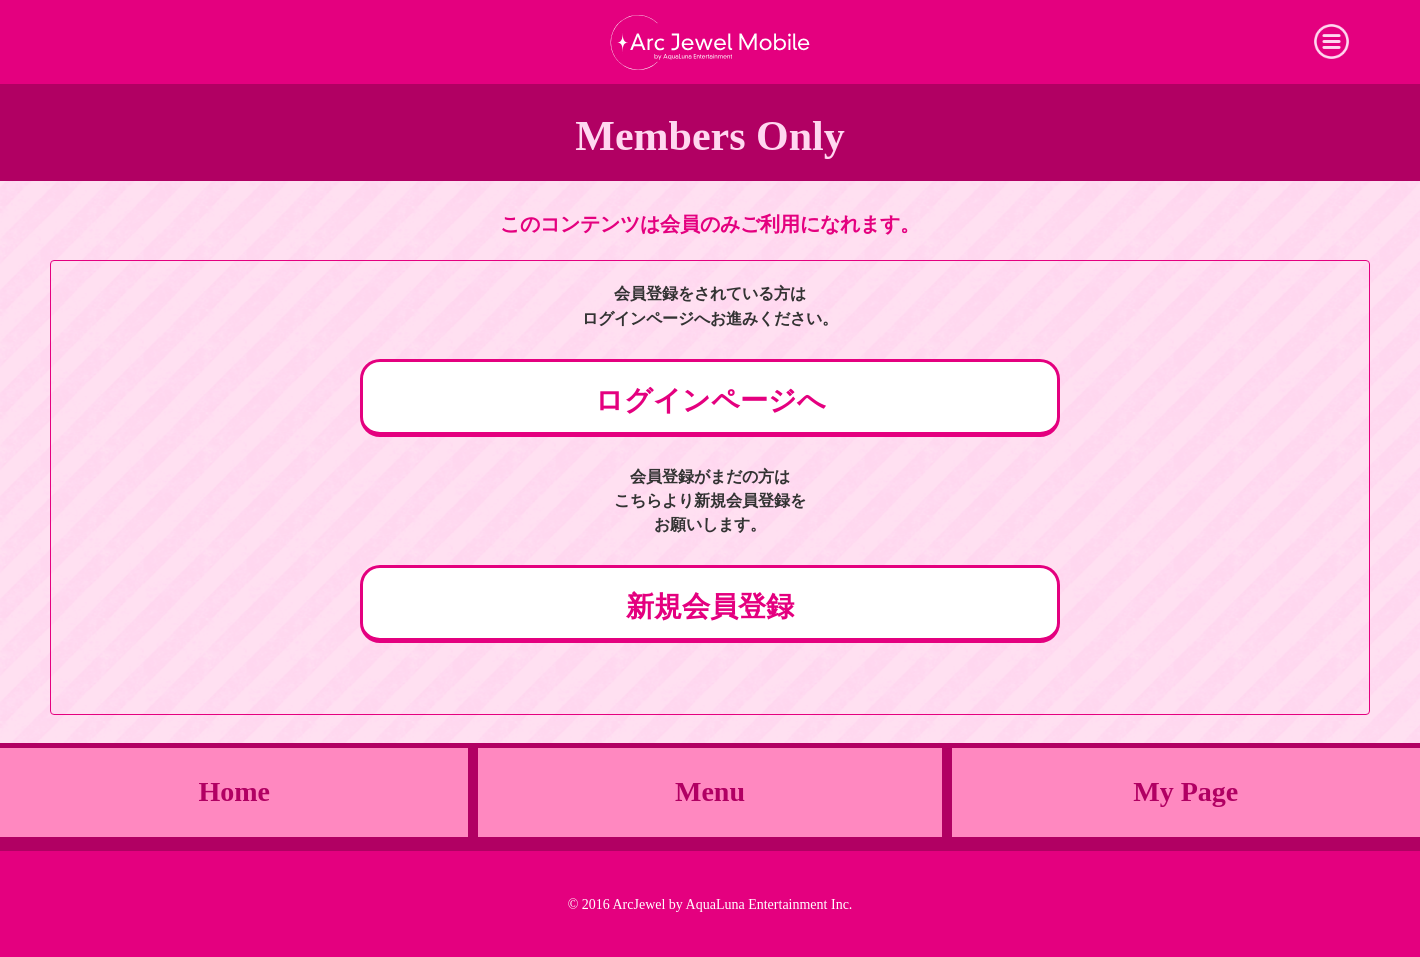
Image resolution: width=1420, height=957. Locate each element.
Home (234, 791)
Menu (710, 791)
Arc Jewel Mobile (710, 42)
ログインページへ (710, 400)
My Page (1185, 791)
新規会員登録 (710, 606)
